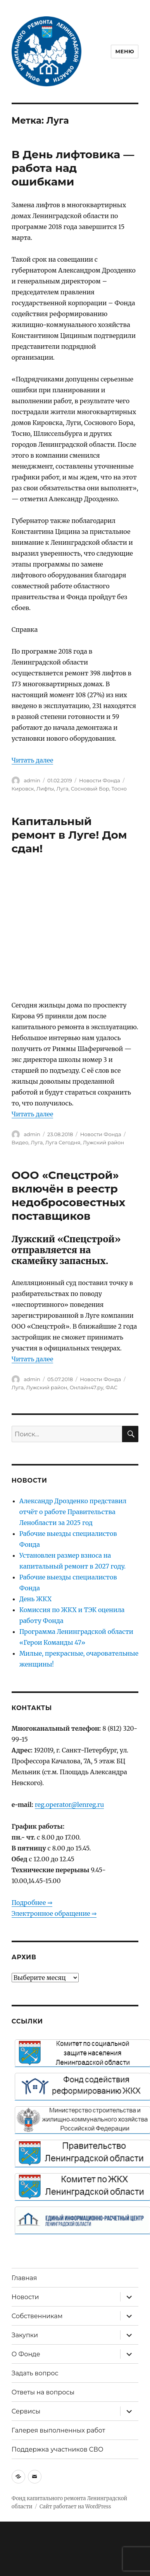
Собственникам (37, 2316)
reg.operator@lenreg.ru (69, 1804)
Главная (24, 2278)
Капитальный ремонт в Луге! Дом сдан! (69, 835)
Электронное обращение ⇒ (54, 1913)
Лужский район (103, 1142)
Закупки (25, 2335)
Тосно (119, 788)
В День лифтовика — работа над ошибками (73, 168)
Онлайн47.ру (86, 1387)
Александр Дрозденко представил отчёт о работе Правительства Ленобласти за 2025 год (72, 1512)
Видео (20, 1142)
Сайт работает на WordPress (75, 2506)
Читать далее (32, 760)
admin (32, 780)
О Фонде (26, 2354)
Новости (25, 2297)
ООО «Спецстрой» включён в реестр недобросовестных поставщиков (69, 1195)
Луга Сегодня (63, 1142)
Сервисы (26, 2411)
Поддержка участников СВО (57, 2449)
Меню (124, 51)
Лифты (45, 788)
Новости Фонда (99, 780)
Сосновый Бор (90, 788)
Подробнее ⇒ (32, 1902)
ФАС (111, 1387)
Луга (62, 788)
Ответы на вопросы (43, 2392)
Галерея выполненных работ (58, 2430)
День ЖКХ (35, 1599)
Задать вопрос (35, 2373)
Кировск (23, 788)
